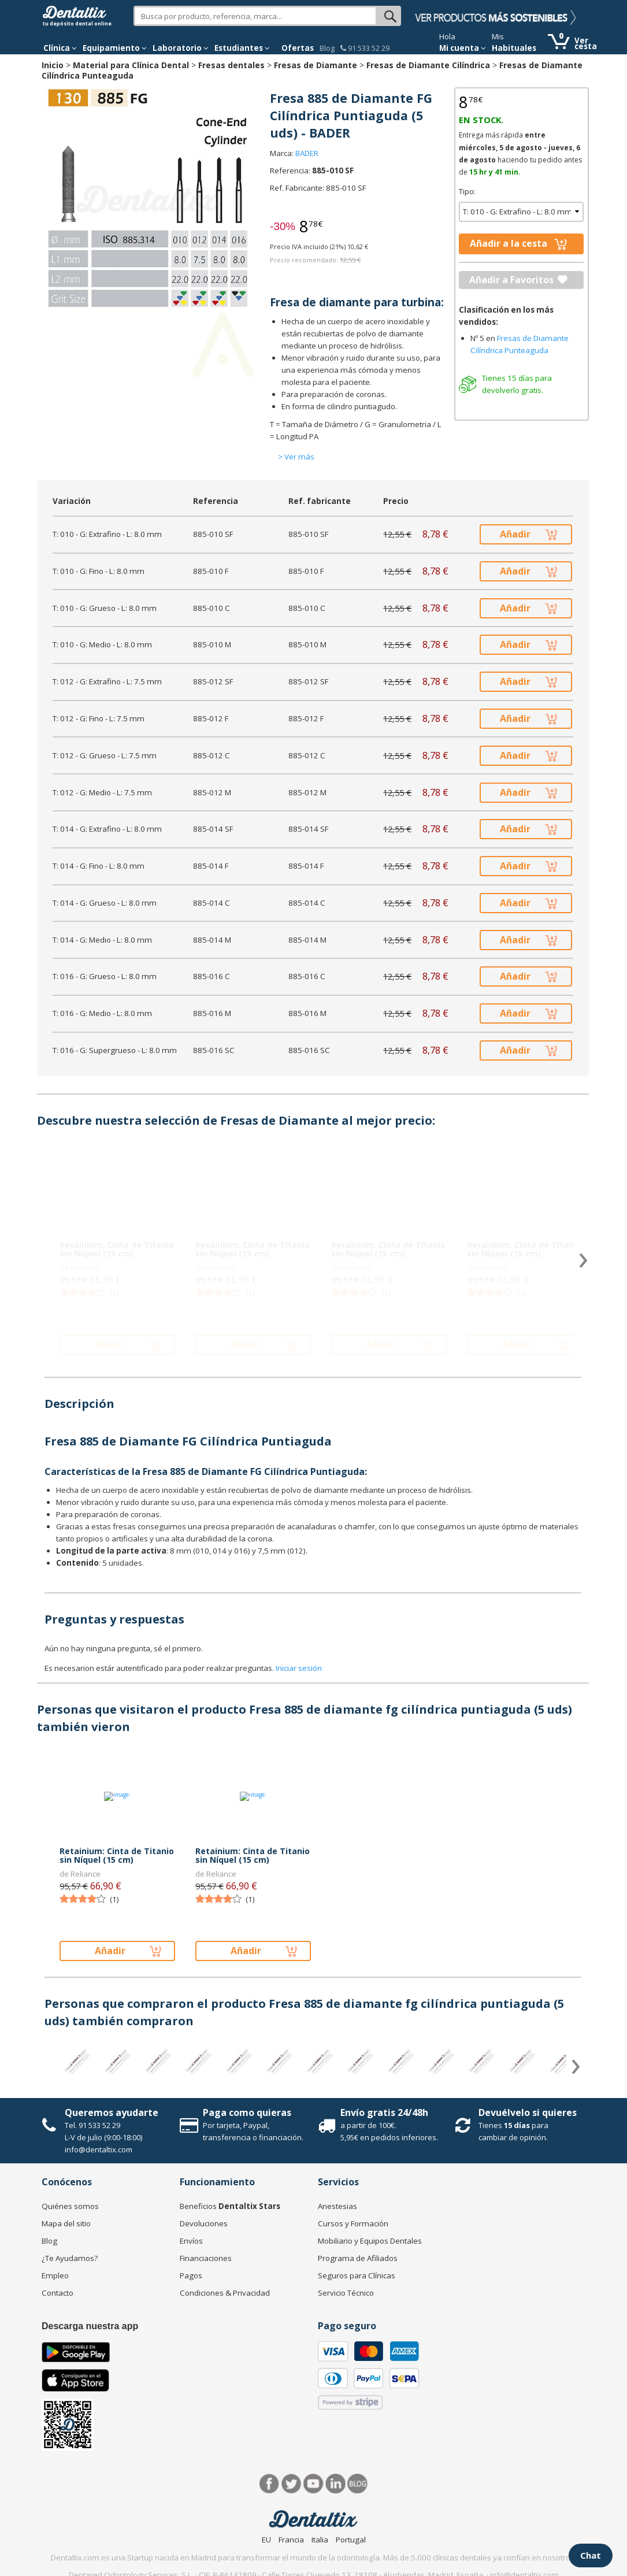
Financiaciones (206, 2258)
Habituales (514, 48)
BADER (306, 153)
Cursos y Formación (353, 2223)
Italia (319, 2539)
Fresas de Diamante (315, 65)
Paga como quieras (247, 2112)
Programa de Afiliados (358, 2258)
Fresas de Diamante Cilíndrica (428, 65)
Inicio (53, 65)
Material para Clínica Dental (131, 65)
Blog (327, 48)
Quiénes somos (70, 2206)
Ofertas (297, 48)
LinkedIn (335, 2484)
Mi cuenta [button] (462, 48)
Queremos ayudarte (111, 2112)
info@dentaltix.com (98, 2149)
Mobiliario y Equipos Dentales (370, 2241)
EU (266, 2539)
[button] (60, 48)
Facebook (269, 2484)
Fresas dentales (231, 65)
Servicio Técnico (346, 2293)
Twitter (291, 2484)
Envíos (191, 2241)
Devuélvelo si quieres (527, 2112)
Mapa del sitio (66, 2223)
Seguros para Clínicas (356, 2275)
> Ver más (296, 456)
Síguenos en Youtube (313, 2484)
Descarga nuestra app (90, 2326)
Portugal (351, 2539)
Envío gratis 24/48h (384, 2112)
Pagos (191, 2275)
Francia (291, 2539)
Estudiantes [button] (242, 48)
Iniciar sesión (299, 1668)
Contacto (57, 2293)
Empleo (55, 2275)
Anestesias (337, 2206)
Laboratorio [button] (181, 48)
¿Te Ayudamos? (70, 2258)
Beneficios (230, 2206)
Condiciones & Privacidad (225, 2293)
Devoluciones (204, 2223)
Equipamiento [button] (115, 48)
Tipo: (467, 191)
